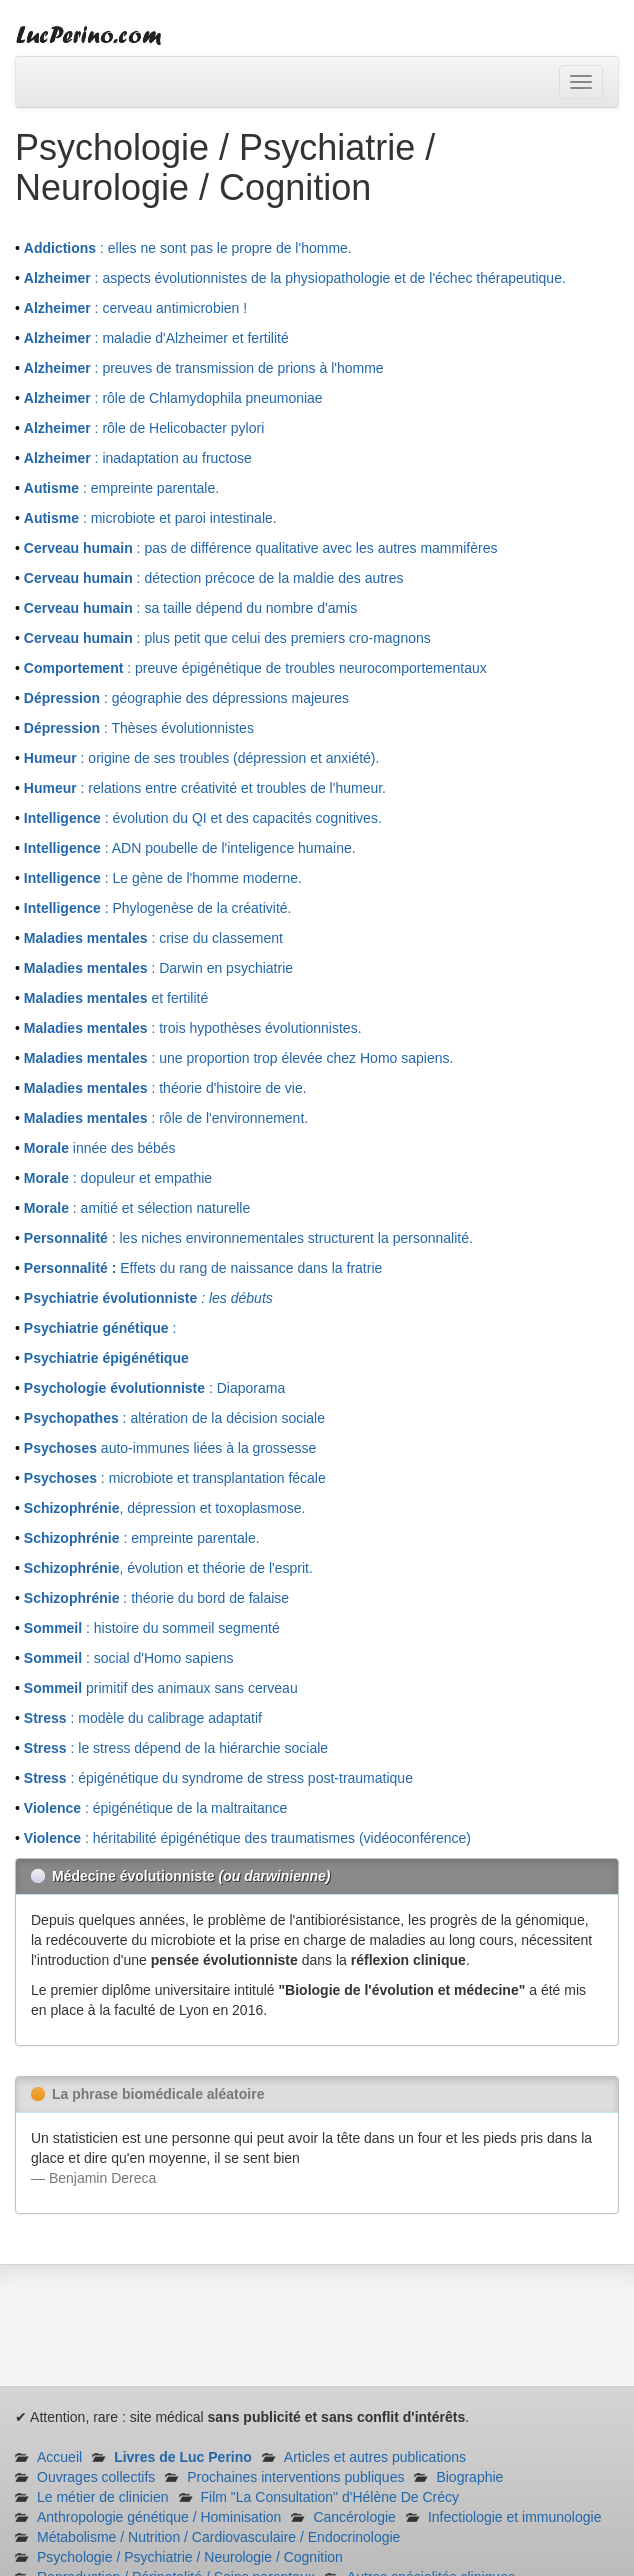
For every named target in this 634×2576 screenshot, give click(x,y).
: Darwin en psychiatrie (158, 968)
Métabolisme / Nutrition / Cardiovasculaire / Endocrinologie (218, 2537)
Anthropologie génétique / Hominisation (159, 2517)
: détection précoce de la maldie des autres (214, 578)
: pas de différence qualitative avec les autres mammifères (261, 548)
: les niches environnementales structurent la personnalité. (248, 1238)
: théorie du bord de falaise (156, 1598)
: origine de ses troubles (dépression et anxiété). (202, 758)
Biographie (469, 2477)
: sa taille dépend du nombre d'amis (190, 608)
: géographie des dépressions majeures (186, 698)
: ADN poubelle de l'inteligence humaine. (190, 848)
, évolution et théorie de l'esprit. (168, 1568)
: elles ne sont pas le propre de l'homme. (188, 248)
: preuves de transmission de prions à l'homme (204, 368)
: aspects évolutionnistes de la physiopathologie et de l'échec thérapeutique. (295, 278)
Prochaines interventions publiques (295, 2477)
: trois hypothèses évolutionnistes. (193, 1028)
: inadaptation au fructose (138, 458)
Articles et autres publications (375, 2457)
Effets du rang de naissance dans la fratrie (203, 1268)
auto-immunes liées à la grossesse (170, 1448)
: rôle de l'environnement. (166, 1118)
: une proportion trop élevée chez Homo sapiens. (239, 1058)
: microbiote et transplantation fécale (175, 1478)
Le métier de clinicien (103, 2497)
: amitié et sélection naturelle (137, 1208)
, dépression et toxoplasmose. (165, 1508)
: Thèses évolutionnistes (139, 728)
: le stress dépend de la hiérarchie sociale (176, 1748)
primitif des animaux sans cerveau (161, 1688)
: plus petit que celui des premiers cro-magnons (227, 638)
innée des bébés (100, 1148)
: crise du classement (153, 938)
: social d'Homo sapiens (129, 1658)
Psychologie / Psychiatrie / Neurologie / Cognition (190, 2557)
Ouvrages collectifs (96, 2477)
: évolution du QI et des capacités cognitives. (203, 818)
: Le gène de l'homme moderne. (163, 878)
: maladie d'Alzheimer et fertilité (156, 338)
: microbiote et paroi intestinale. (150, 518)
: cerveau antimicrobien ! (135, 308)
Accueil (59, 2457)
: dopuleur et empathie (118, 1178)
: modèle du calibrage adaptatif (143, 1718)
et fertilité (116, 998)
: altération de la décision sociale (174, 1418)
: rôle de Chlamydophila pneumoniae (173, 398)
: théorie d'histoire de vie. (165, 1088)
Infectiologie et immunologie (515, 2517)
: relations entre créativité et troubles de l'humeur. (205, 788)
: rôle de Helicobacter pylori (144, 428)
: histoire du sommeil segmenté (152, 1628)
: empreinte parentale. (121, 488)
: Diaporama (154, 1388)
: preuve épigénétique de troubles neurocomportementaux (255, 668)
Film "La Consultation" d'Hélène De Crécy (330, 2497)
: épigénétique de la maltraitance (156, 1808)
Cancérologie (354, 2517)
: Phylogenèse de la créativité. (158, 908)
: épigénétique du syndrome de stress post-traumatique (218, 1778)
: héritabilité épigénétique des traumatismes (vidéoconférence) (247, 1838)
